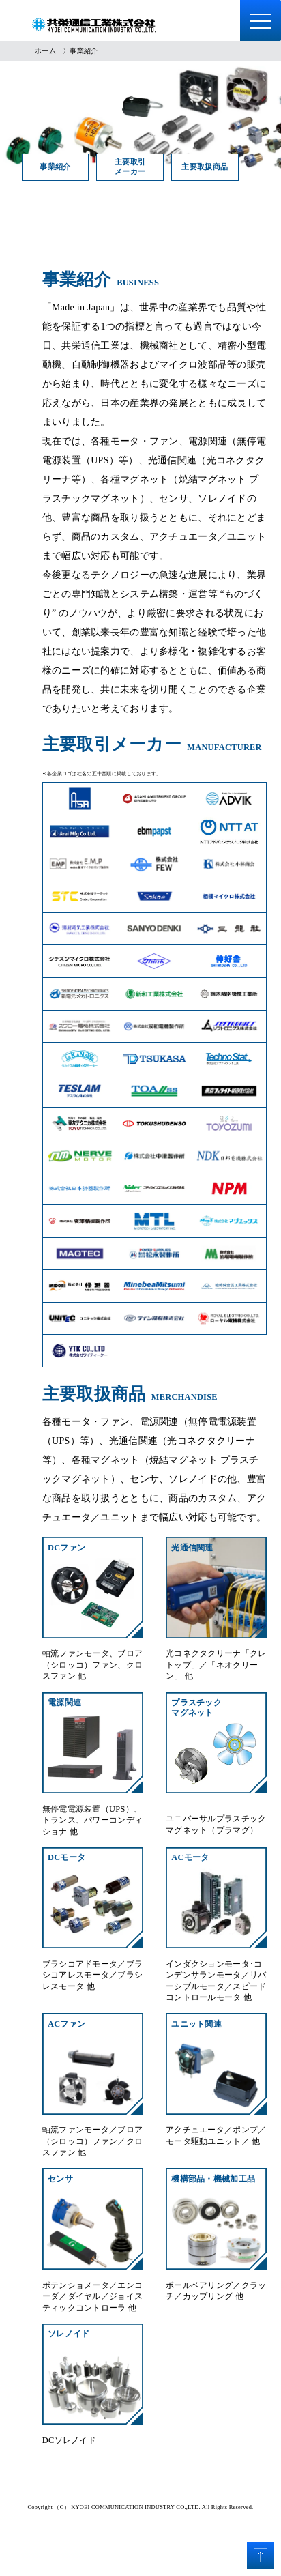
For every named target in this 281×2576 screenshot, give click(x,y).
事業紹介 (60, 166)
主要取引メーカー (145, 166)
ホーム (45, 51)
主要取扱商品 (229, 166)
